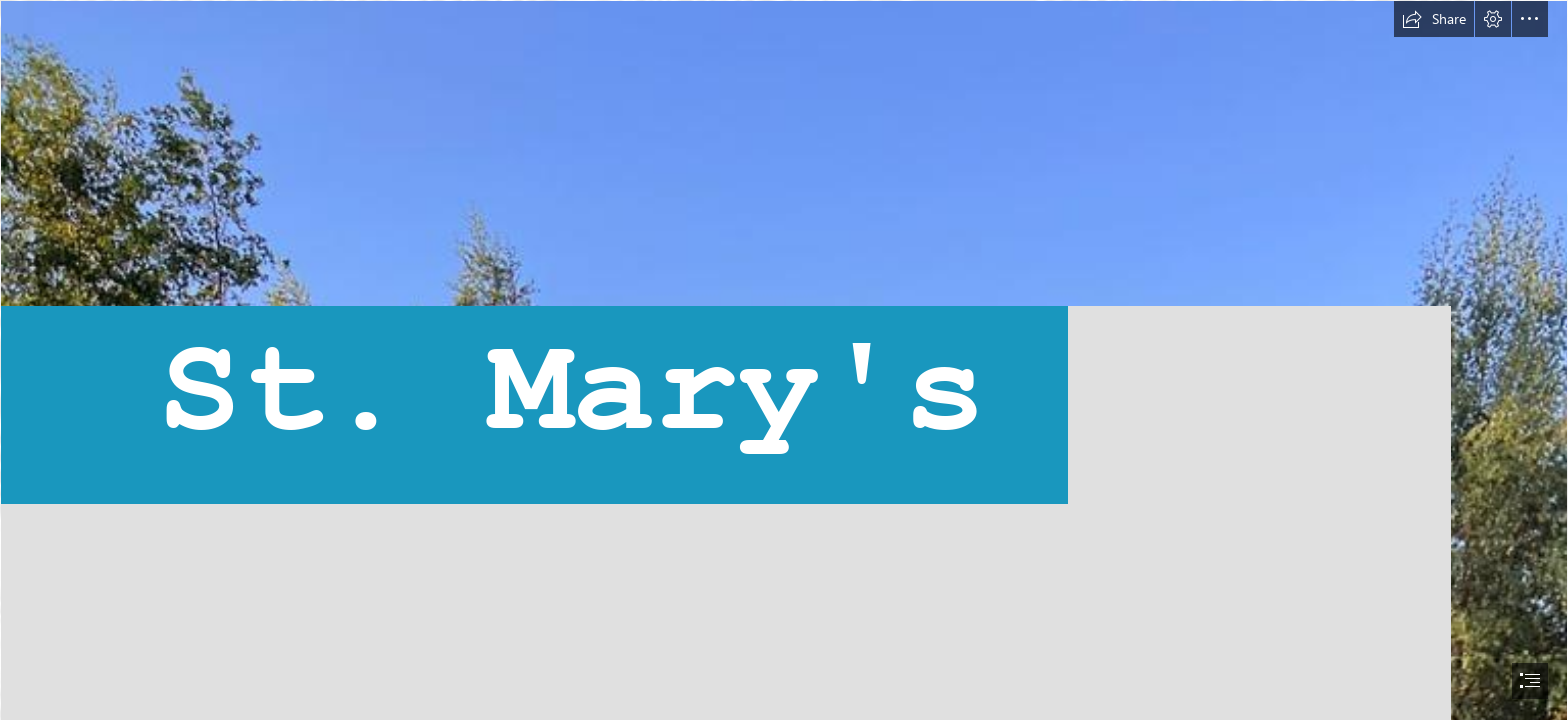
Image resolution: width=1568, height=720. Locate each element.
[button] (1434, 19)
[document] (784, 360)
